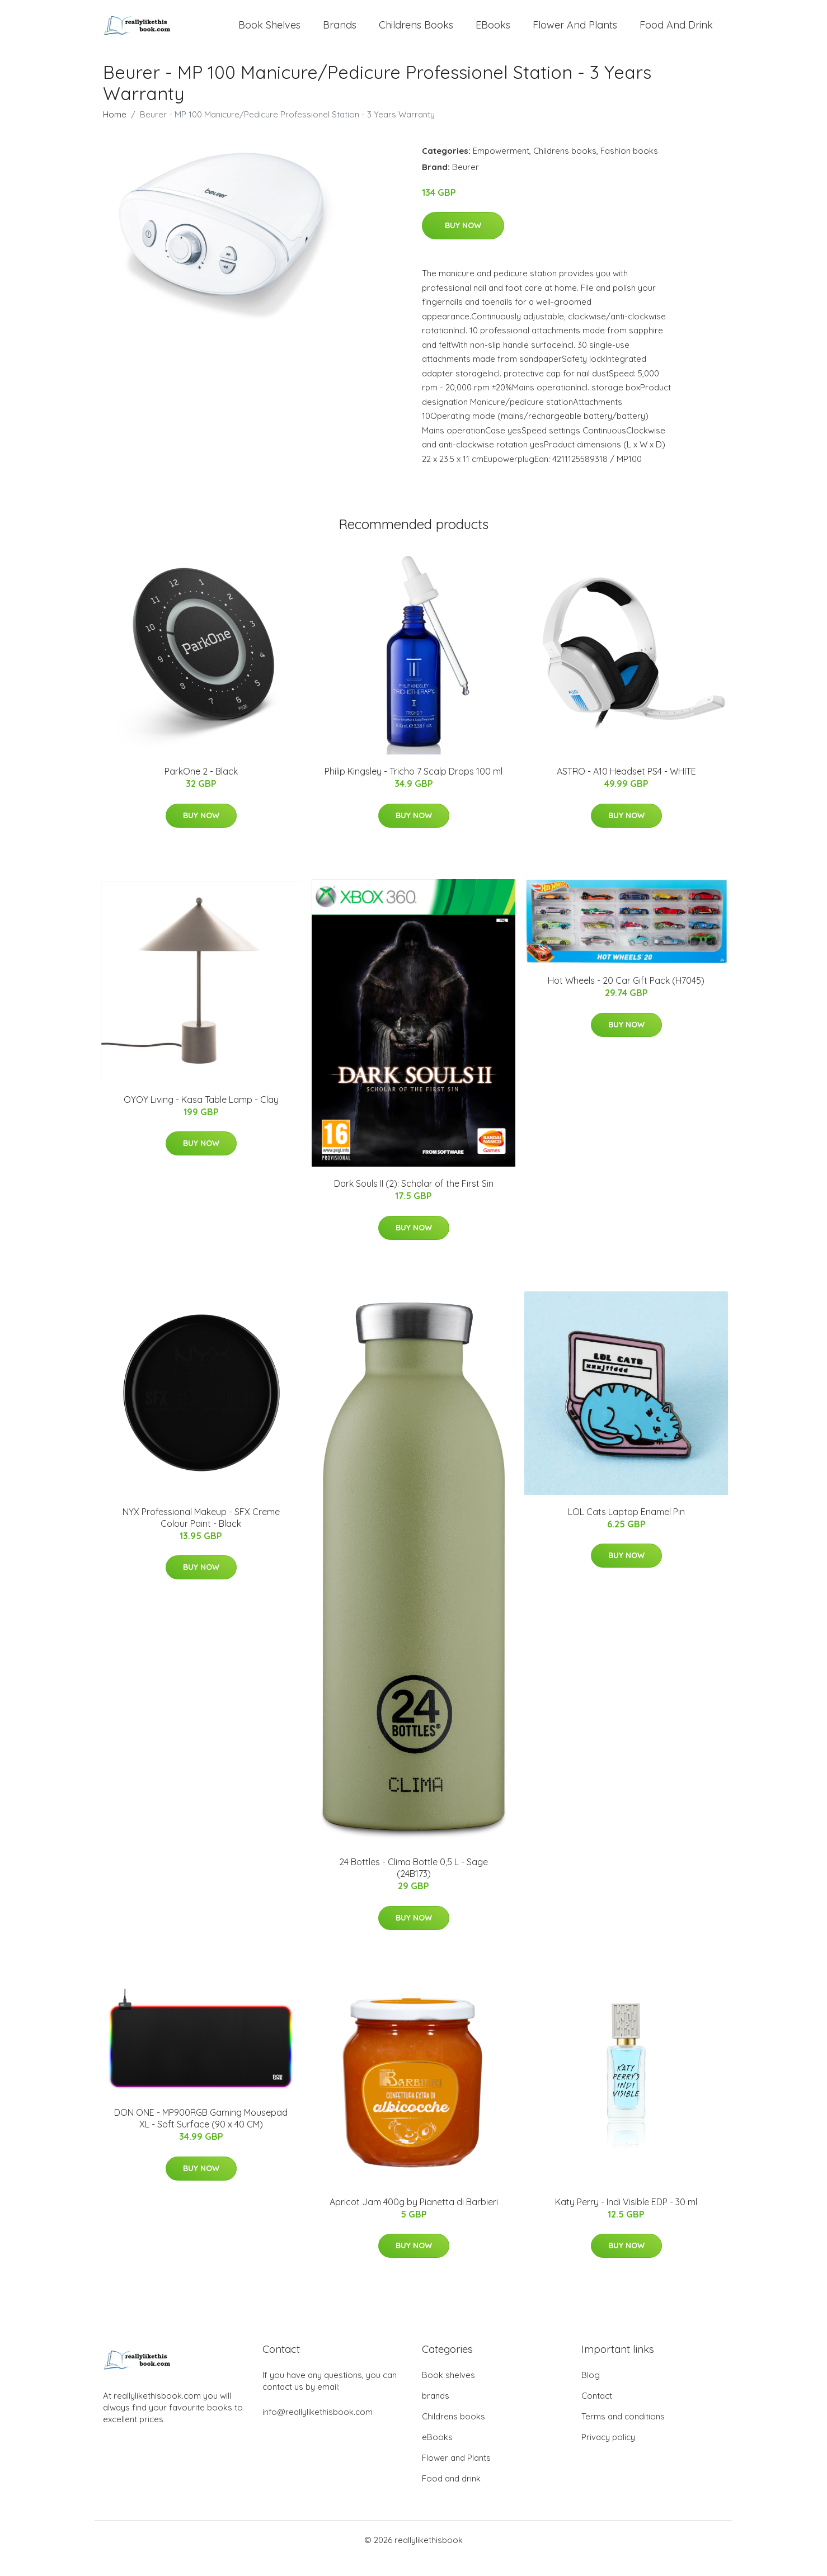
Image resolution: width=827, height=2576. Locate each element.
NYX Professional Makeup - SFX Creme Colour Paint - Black (201, 1534)
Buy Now (463, 242)
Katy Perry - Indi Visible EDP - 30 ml (626, 2218)
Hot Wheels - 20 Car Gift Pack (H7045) (626, 997)
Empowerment (501, 167)
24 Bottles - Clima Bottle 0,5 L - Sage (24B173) (413, 1884)
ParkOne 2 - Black (201, 788)
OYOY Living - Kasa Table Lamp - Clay (201, 1116)
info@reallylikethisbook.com (317, 2428)
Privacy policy (608, 2453)
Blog (590, 2391)
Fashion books (629, 167)
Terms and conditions (623, 2433)
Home (114, 131)
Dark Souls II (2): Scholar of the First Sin (414, 1200)
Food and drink (676, 33)
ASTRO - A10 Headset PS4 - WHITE (626, 788)
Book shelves (269, 33)
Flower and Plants (575, 33)
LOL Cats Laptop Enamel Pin (626, 1528)
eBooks (493, 33)
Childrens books (416, 33)
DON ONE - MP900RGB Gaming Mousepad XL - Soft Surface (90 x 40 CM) (201, 2135)
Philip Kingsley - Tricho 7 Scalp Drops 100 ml (413, 788)
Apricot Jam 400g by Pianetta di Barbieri (414, 2218)
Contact (596, 2412)
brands (339, 33)
